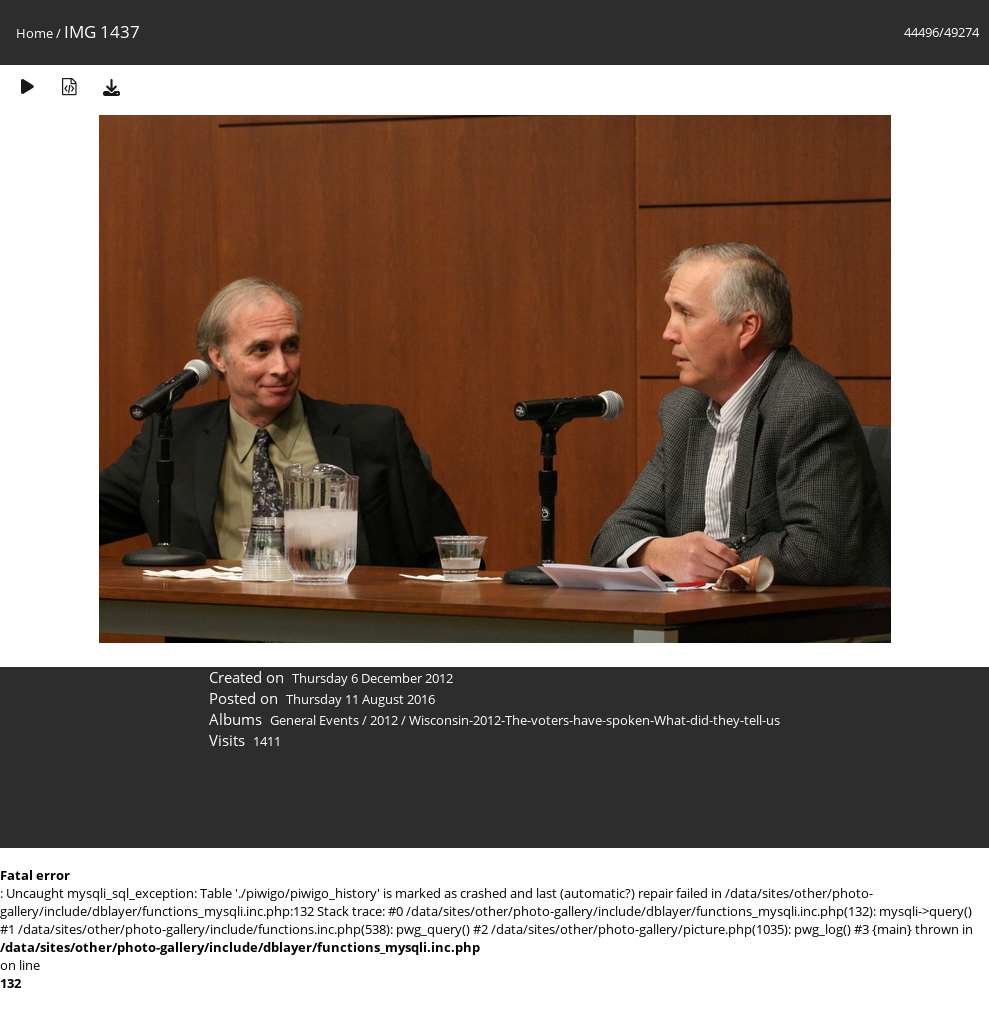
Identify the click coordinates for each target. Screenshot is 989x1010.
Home (34, 33)
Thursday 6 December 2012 (372, 678)
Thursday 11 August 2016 (360, 699)
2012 (384, 720)
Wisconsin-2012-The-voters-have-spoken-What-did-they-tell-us (594, 720)
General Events (314, 720)
